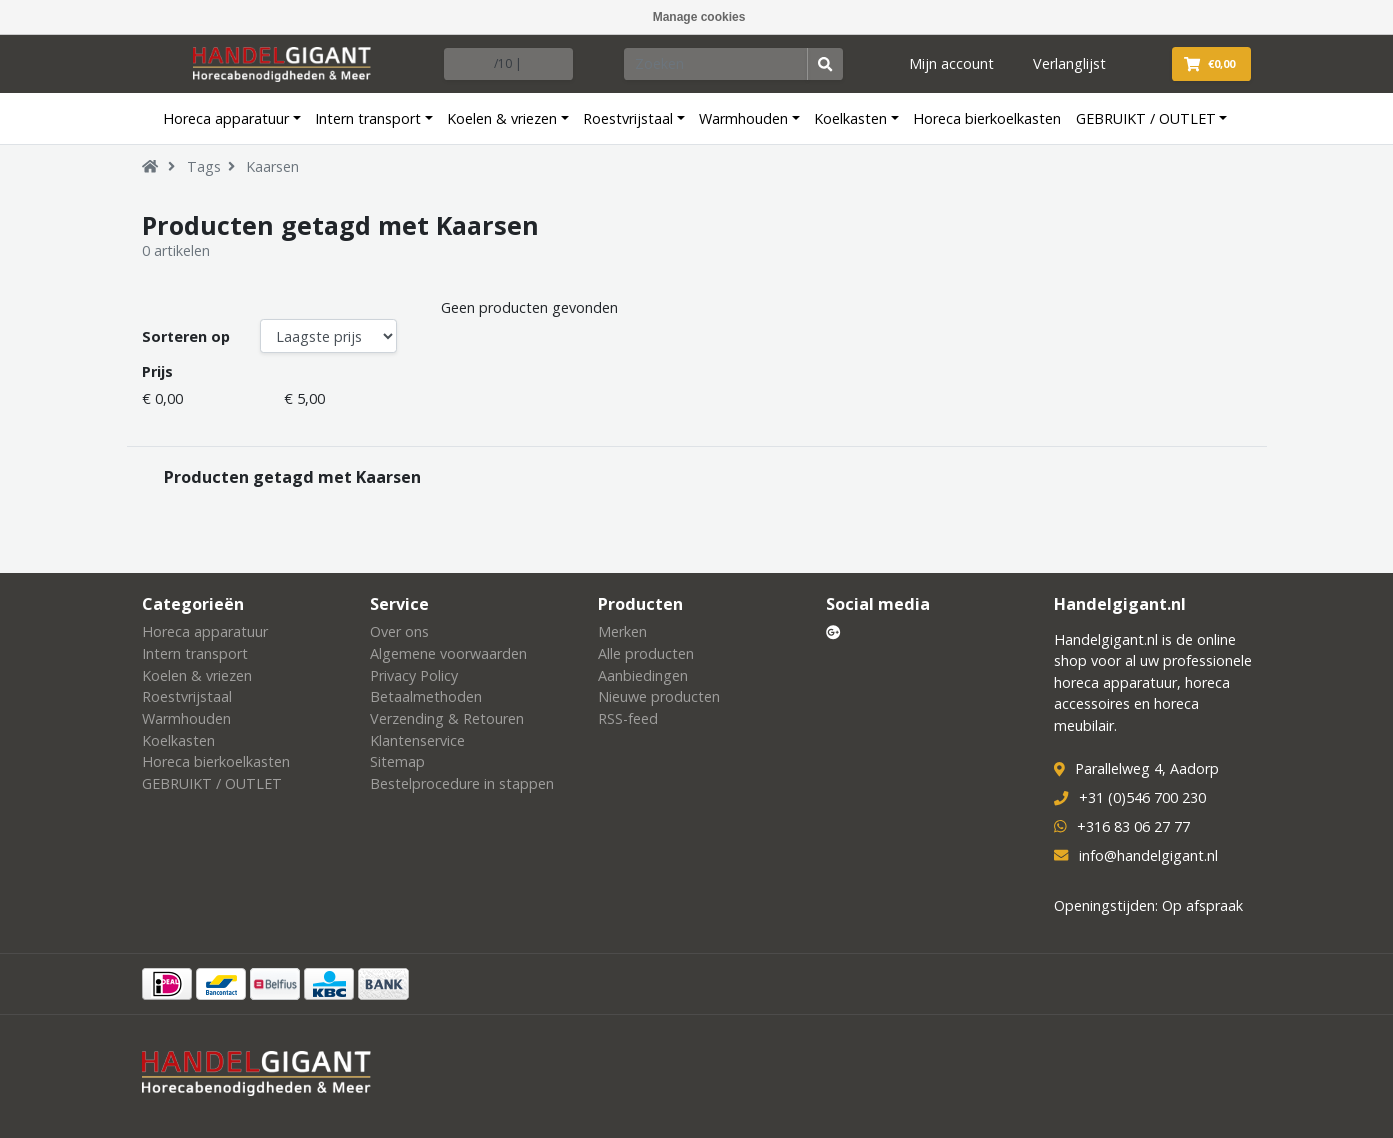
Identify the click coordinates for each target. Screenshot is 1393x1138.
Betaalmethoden (426, 696)
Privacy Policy (414, 675)
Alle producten (646, 653)
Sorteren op (186, 336)
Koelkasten (850, 118)
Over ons (399, 631)
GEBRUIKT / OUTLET (1146, 118)
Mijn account (951, 63)
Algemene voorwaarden (448, 653)
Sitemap (397, 761)
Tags (204, 166)
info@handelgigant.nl (1148, 855)
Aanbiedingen (643, 675)
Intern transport (368, 118)
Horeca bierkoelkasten (987, 118)
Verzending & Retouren (447, 718)
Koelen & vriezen (502, 118)
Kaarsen (272, 166)
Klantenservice (417, 740)
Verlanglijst (1069, 63)
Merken (622, 631)
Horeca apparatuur (226, 118)
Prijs (157, 371)
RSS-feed (628, 718)
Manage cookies (699, 17)
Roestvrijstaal (628, 118)
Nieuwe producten (659, 696)
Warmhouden (743, 118)
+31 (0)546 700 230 (1142, 797)
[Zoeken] (716, 64)
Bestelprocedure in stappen (462, 783)
